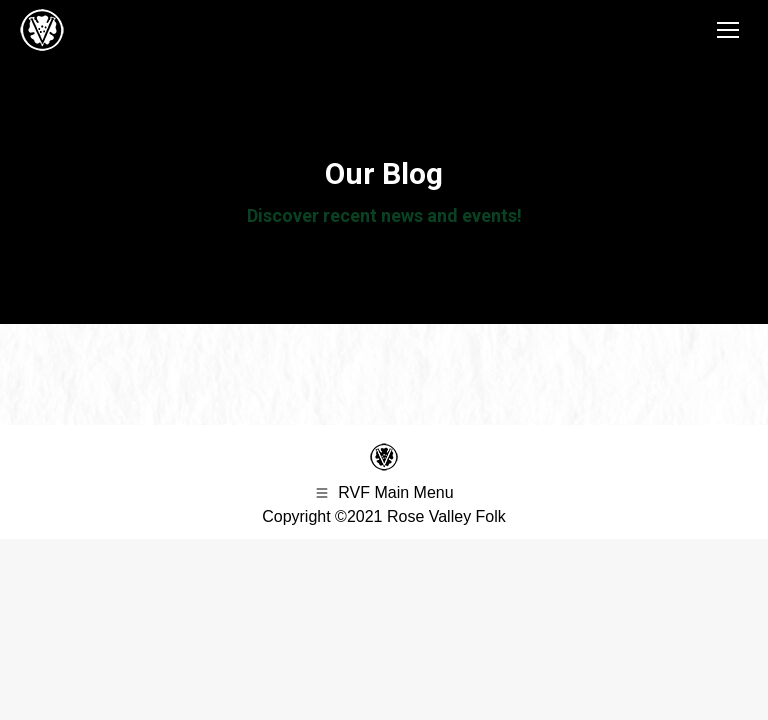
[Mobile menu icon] (728, 30)
